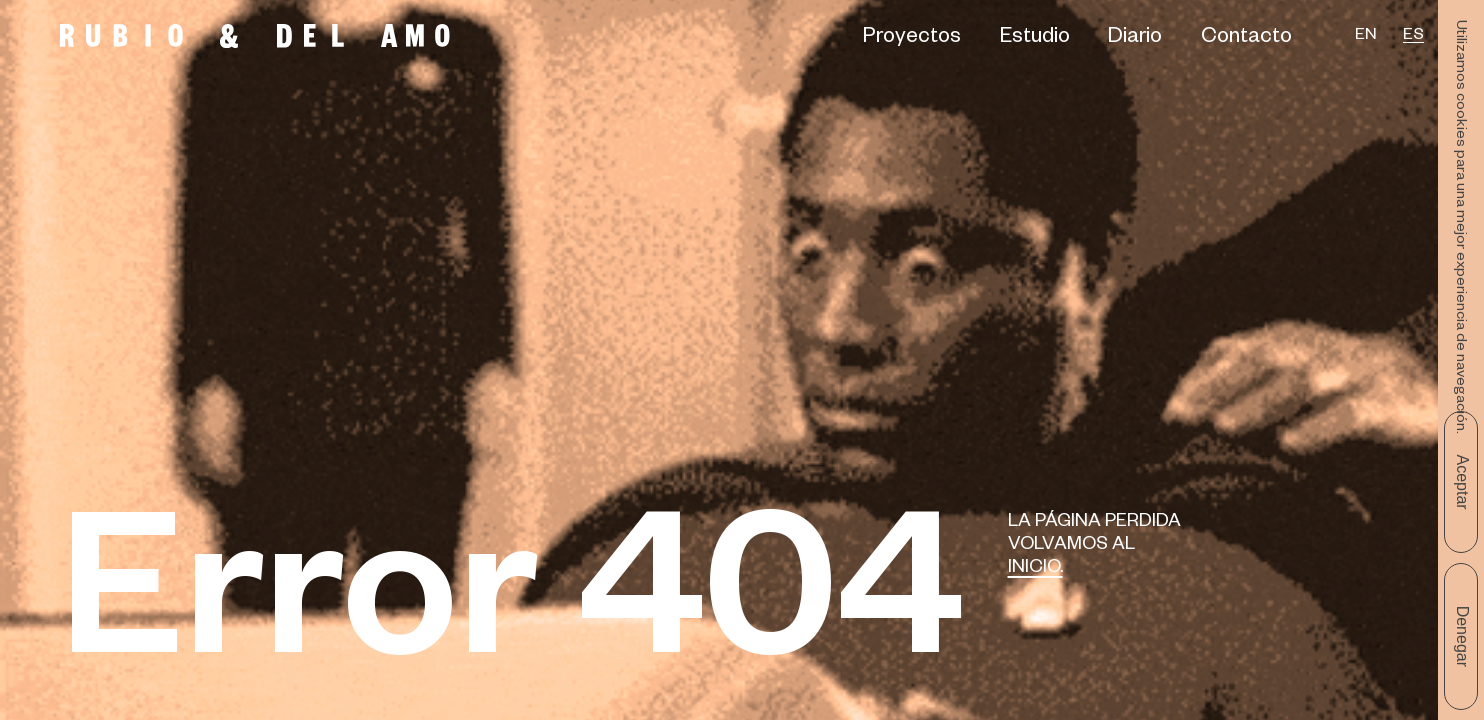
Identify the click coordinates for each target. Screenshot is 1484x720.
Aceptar (1462, 481)
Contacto (1246, 39)
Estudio (1035, 39)
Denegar (1462, 636)
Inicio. (1035, 569)
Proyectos (912, 39)
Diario (1135, 39)
